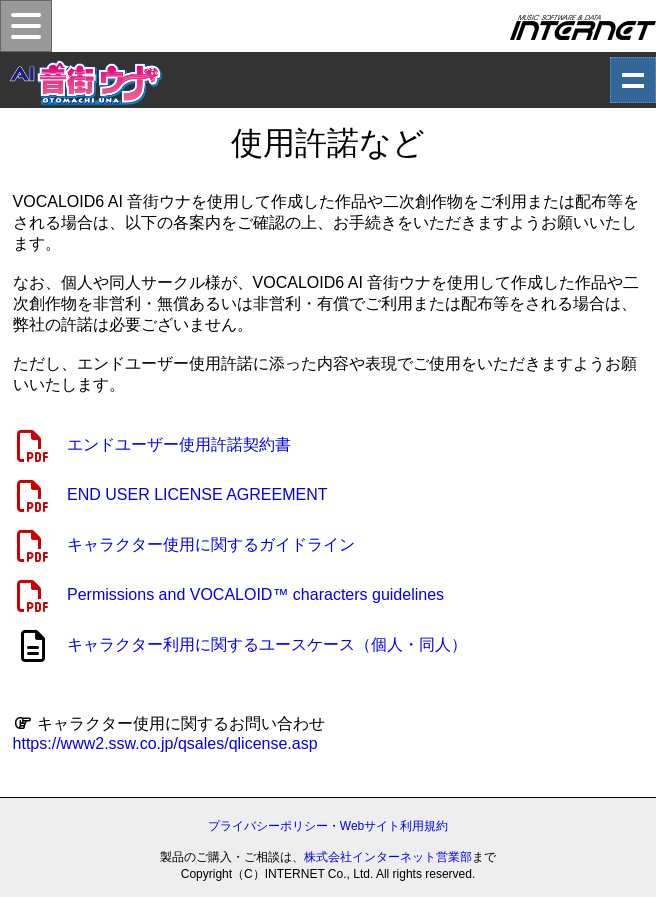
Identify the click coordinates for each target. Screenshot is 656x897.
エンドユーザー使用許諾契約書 (179, 444)
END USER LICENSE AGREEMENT (197, 494)
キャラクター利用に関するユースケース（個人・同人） (267, 644)
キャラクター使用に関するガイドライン (211, 544)
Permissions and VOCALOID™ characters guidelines (255, 594)
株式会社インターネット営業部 (388, 857)
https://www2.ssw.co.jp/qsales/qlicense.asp (165, 743)
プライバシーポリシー (268, 826)
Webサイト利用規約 (394, 826)
